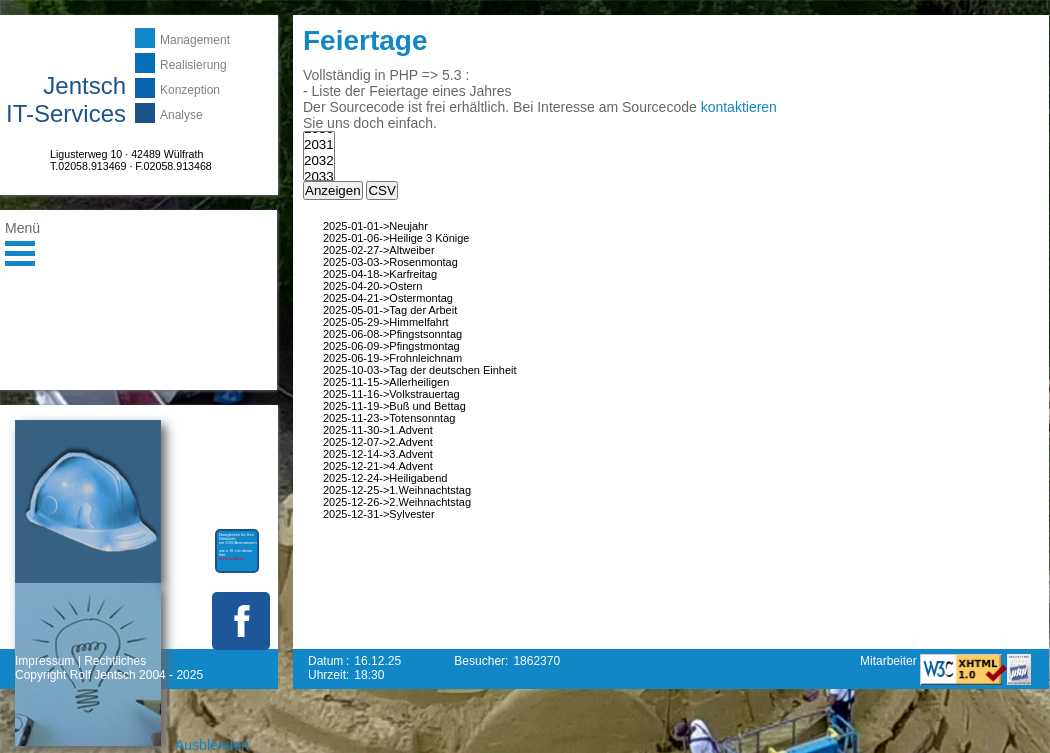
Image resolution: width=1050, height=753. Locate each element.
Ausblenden (212, 745)
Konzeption (190, 90)
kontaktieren (739, 107)
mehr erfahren (231, 558)
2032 (319, 161)
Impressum (44, 661)
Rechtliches (115, 661)
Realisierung (193, 65)
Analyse (181, 115)
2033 (319, 177)
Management (195, 40)
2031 (319, 145)
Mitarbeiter (890, 661)
